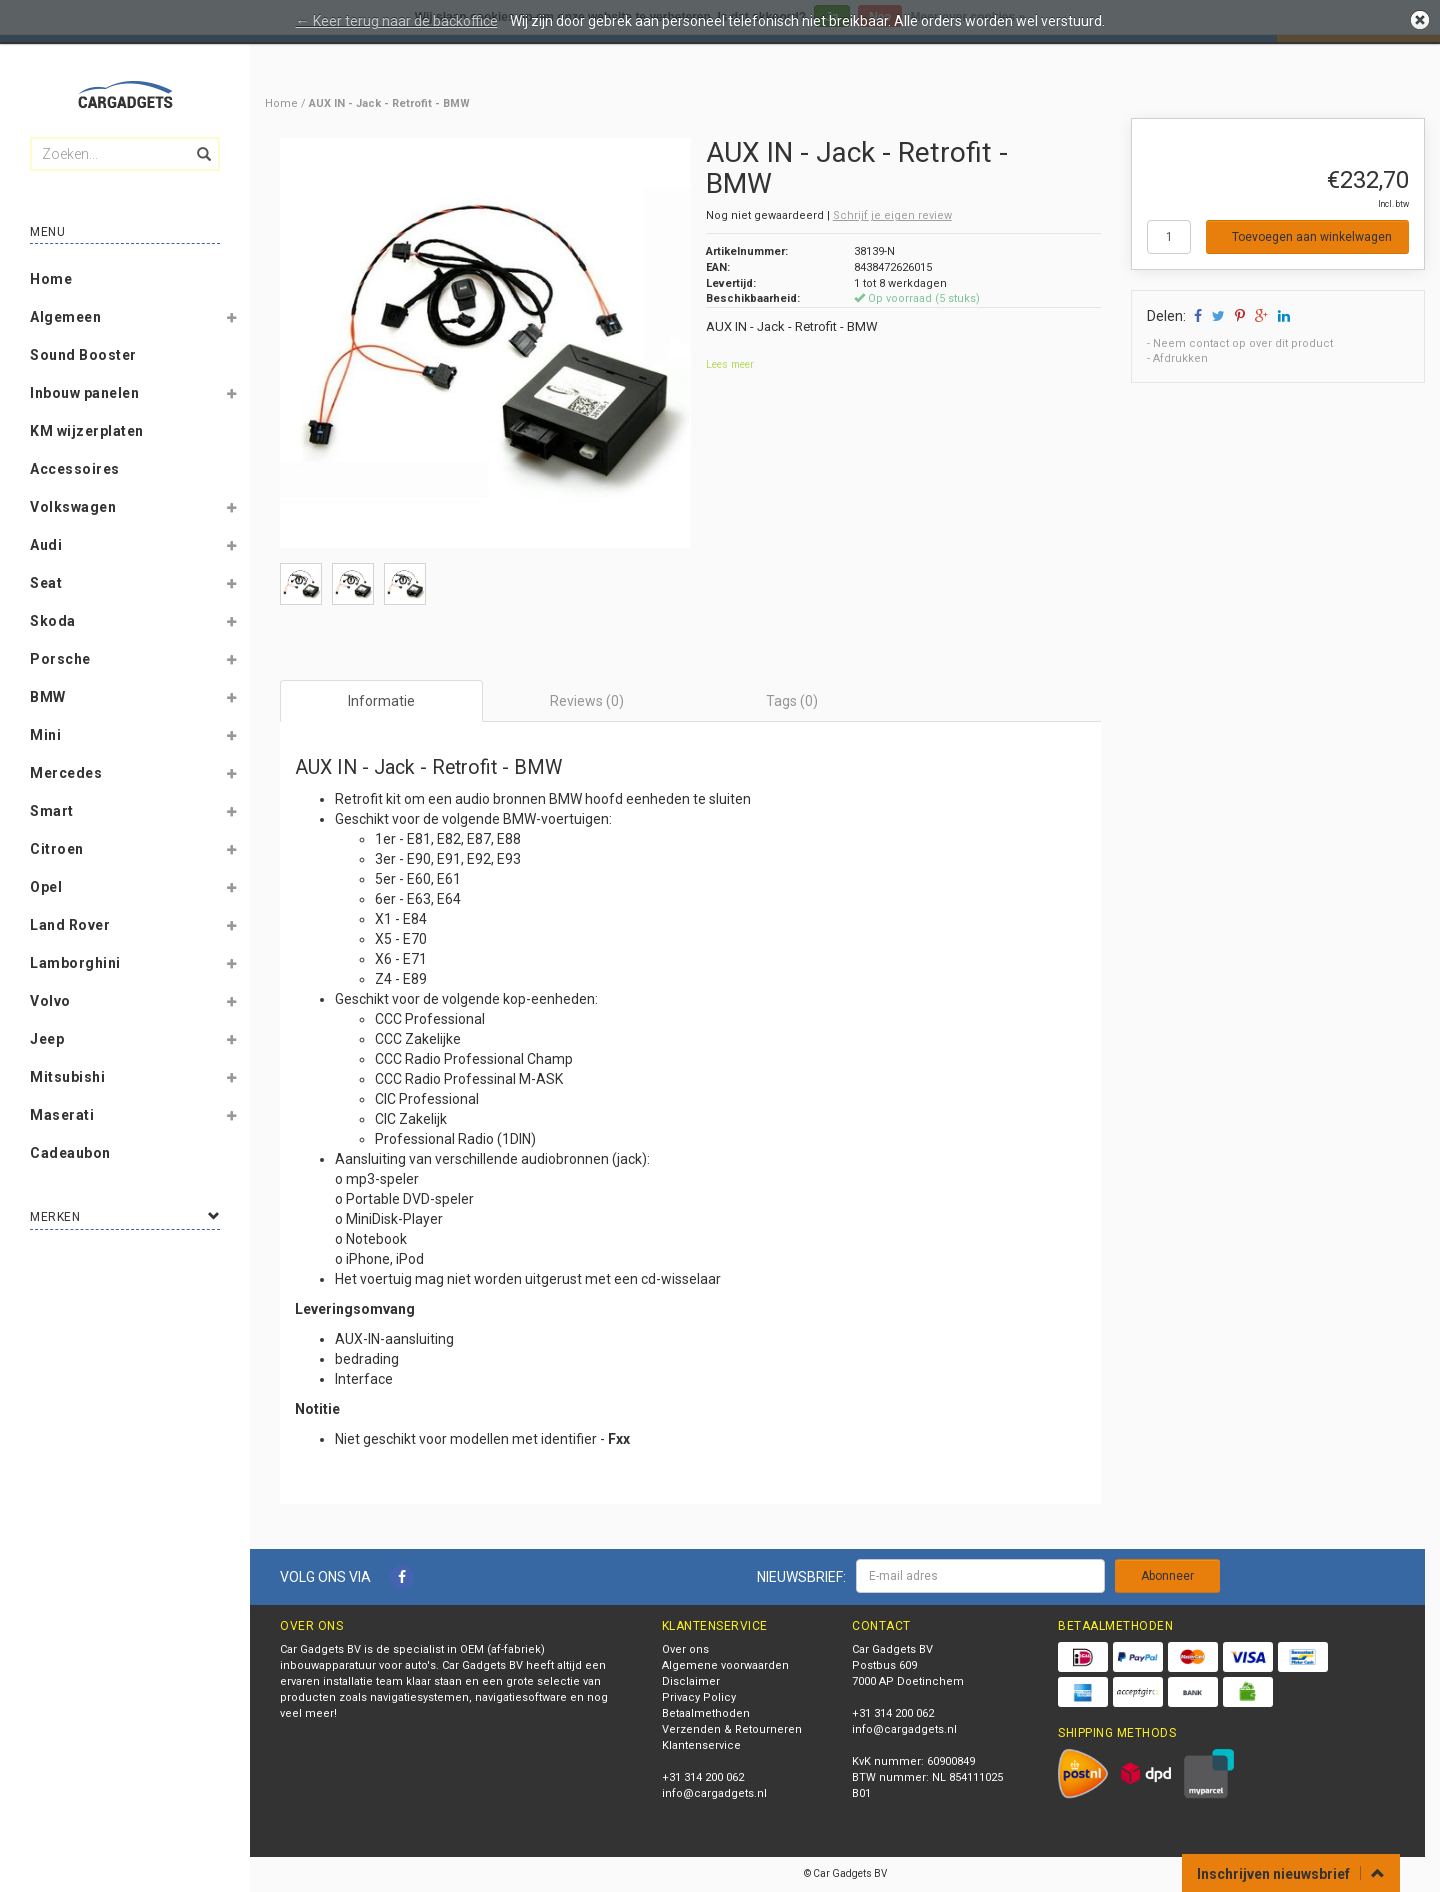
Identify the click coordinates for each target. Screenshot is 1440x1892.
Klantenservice (701, 1745)
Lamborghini (75, 963)
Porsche (60, 659)
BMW (48, 697)
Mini (45, 735)
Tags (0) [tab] (792, 701)
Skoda (53, 621)
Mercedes (66, 773)
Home (51, 279)
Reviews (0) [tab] (587, 701)
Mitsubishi (67, 1077)
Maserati (62, 1115)
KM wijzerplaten (87, 431)
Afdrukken (1180, 358)
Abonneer (1167, 1576)
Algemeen (65, 317)
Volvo (50, 1001)
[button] (231, 321)
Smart (52, 811)
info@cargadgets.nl (714, 1793)
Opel (46, 887)
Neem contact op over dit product (1243, 343)
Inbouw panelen (84, 393)
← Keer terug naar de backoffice (397, 21)
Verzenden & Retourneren (732, 1729)
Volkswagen (73, 507)
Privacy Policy (699, 1697)
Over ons (685, 1649)
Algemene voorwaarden (725, 1665)
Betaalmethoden (706, 1713)
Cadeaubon (70, 1153)
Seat (46, 583)
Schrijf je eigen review (892, 215)
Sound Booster (83, 355)
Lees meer (730, 364)
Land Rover (70, 925)
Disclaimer (691, 1681)
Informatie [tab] (381, 701)
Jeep (47, 1039)
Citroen (57, 849)
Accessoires (75, 469)
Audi (46, 545)
